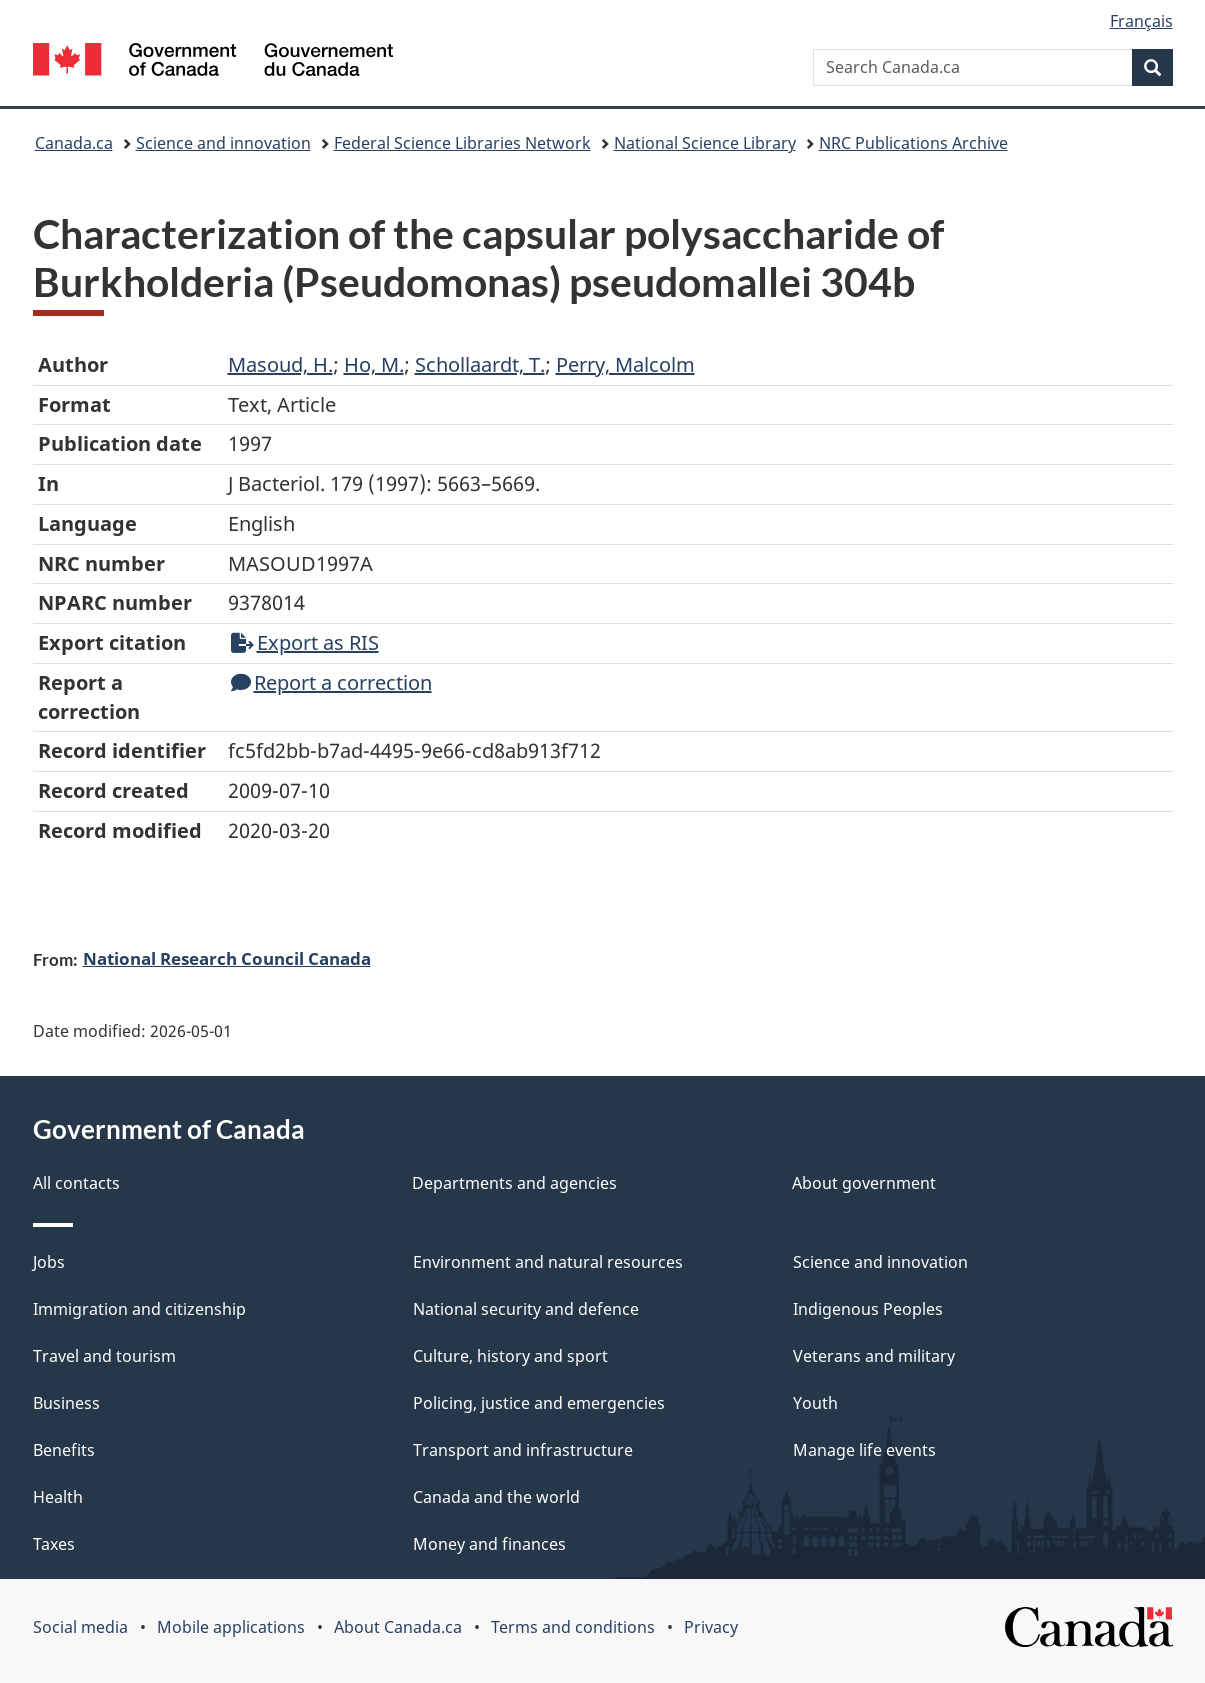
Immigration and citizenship (139, 1309)
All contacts (76, 1183)
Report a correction (331, 682)
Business (66, 1403)
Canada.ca (74, 143)
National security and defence (526, 1309)
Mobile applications (231, 1627)
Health (58, 1497)
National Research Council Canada (227, 958)
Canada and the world (496, 1497)
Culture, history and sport (510, 1356)
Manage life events (864, 1450)
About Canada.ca (398, 1627)
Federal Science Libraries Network (462, 143)
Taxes (54, 1544)
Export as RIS (305, 642)
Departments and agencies (514, 1183)
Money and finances (489, 1544)
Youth (815, 1403)
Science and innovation (223, 143)
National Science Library (705, 143)
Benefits (64, 1450)
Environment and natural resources (548, 1262)
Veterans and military (874, 1356)
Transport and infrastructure (523, 1450)
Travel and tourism (104, 1356)
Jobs (49, 1262)
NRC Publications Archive (913, 143)
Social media (80, 1627)
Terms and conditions (573, 1627)
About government (864, 1183)
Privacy (711, 1627)
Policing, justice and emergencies (539, 1403)
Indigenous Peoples (868, 1309)
